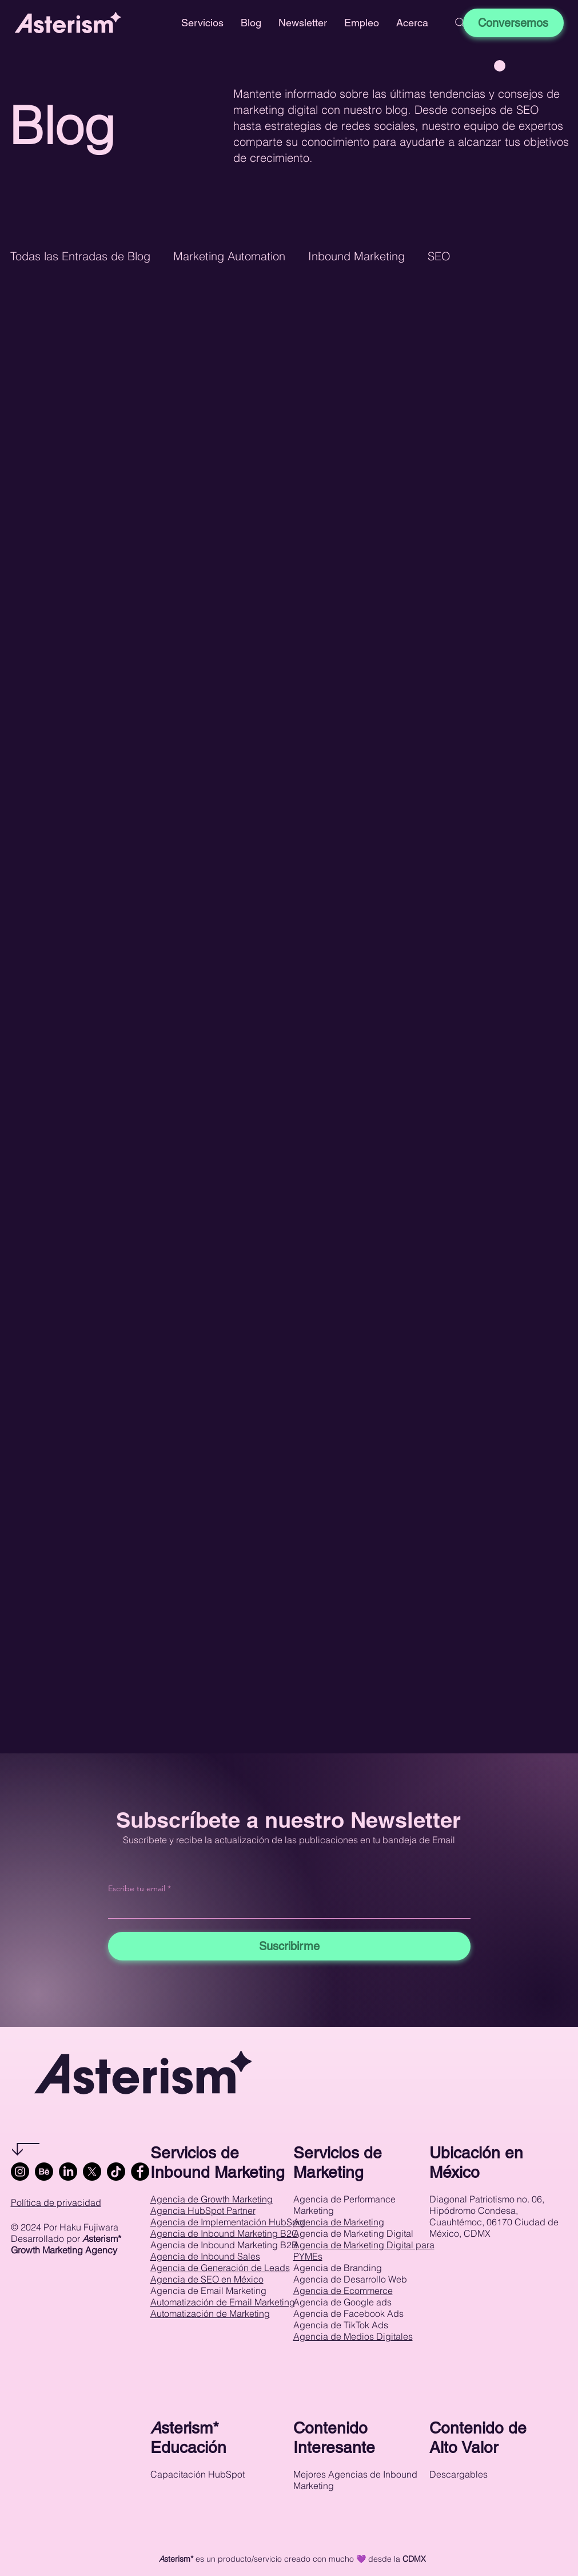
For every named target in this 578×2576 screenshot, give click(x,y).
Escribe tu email (136, 1888)
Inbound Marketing (356, 256)
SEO (439, 256)
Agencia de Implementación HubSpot (227, 2222)
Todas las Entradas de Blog (80, 256)
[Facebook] (140, 2171)
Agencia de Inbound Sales (205, 2256)
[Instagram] (20, 2171)
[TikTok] (116, 2171)
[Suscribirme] (289, 1946)
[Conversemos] (513, 23)
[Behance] (44, 2171)
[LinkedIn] (68, 2171)
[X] (92, 2171)
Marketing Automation (229, 256)
